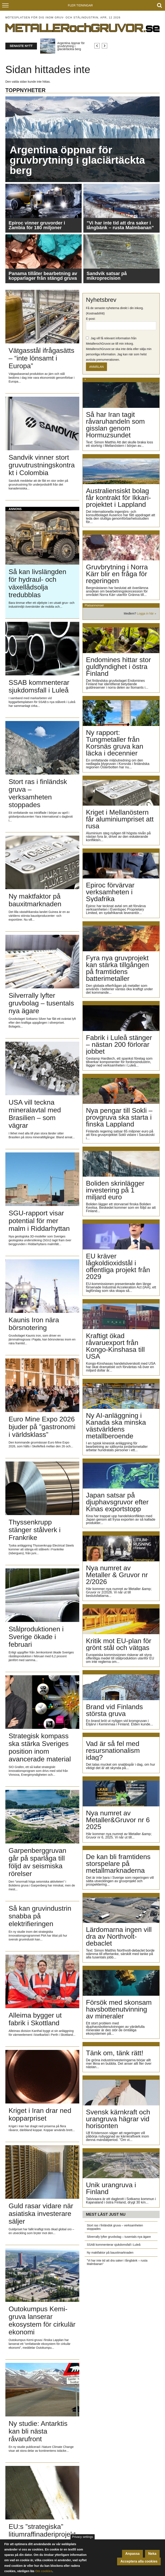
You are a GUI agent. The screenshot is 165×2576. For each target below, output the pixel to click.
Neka (152, 2553)
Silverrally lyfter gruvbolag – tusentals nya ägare (119, 2236)
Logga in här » (146, 613)
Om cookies (43, 2571)
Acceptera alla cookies (138, 2561)
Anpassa (132, 2553)
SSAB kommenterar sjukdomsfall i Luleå (114, 2244)
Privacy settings (82, 2537)
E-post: (90, 318)
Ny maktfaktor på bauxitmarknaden (110, 2252)
